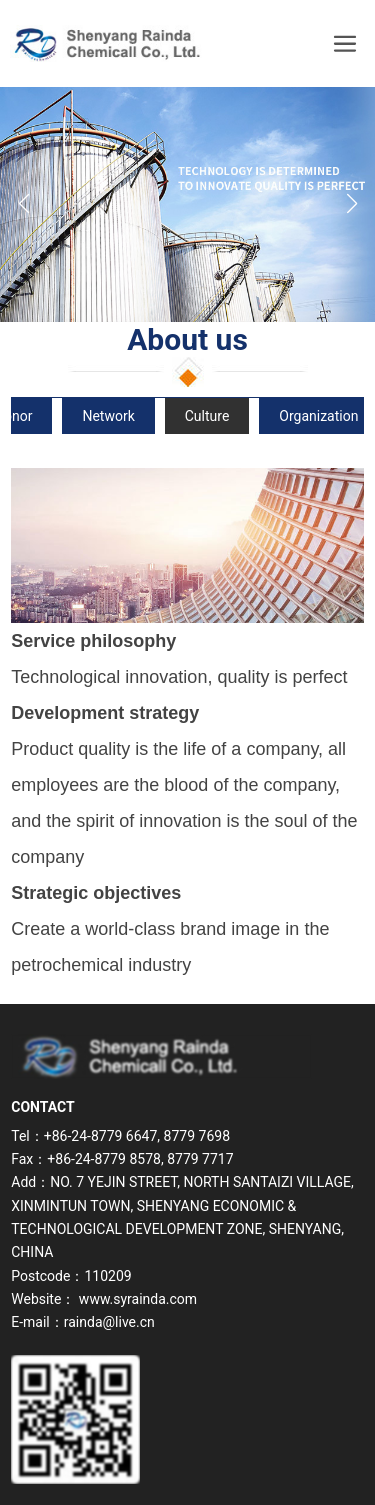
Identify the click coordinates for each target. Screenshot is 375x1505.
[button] (351, 204)
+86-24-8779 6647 (101, 1136)
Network (108, 416)
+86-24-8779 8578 (104, 1159)
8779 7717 (200, 1159)
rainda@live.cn (109, 1322)
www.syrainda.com (138, 1299)
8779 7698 (197, 1136)
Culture (207, 416)
